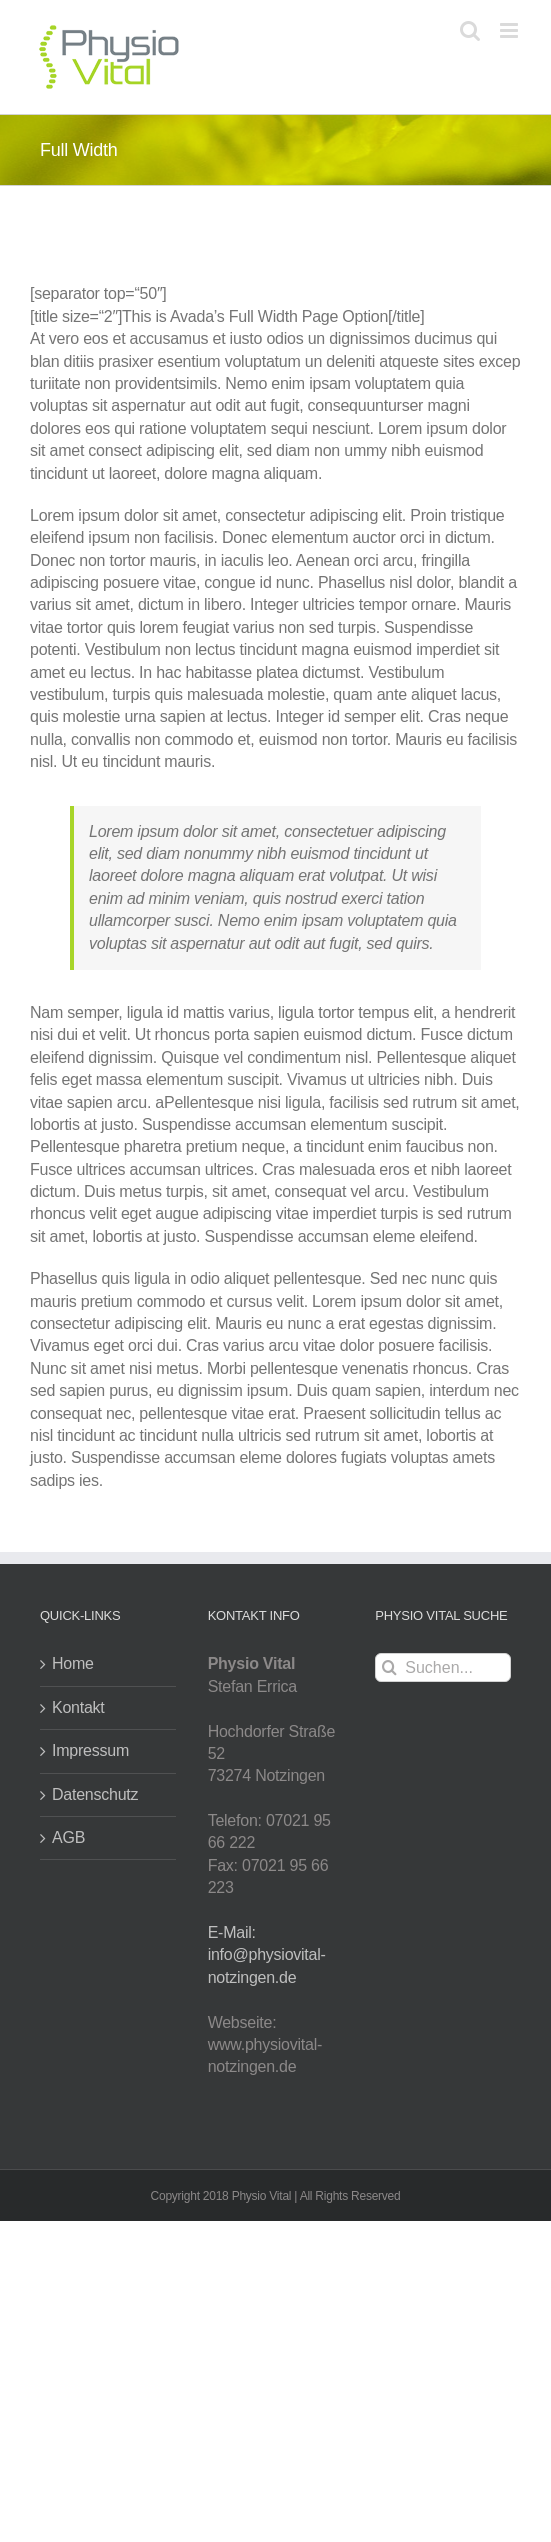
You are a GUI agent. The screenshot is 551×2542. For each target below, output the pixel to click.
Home (73, 1663)
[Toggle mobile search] (470, 30)
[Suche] (389, 1667)
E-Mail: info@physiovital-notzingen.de (267, 1955)
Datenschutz (95, 1794)
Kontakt (78, 1707)
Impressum (90, 1750)
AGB (68, 1837)
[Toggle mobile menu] (510, 30)
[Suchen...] (443, 1667)
